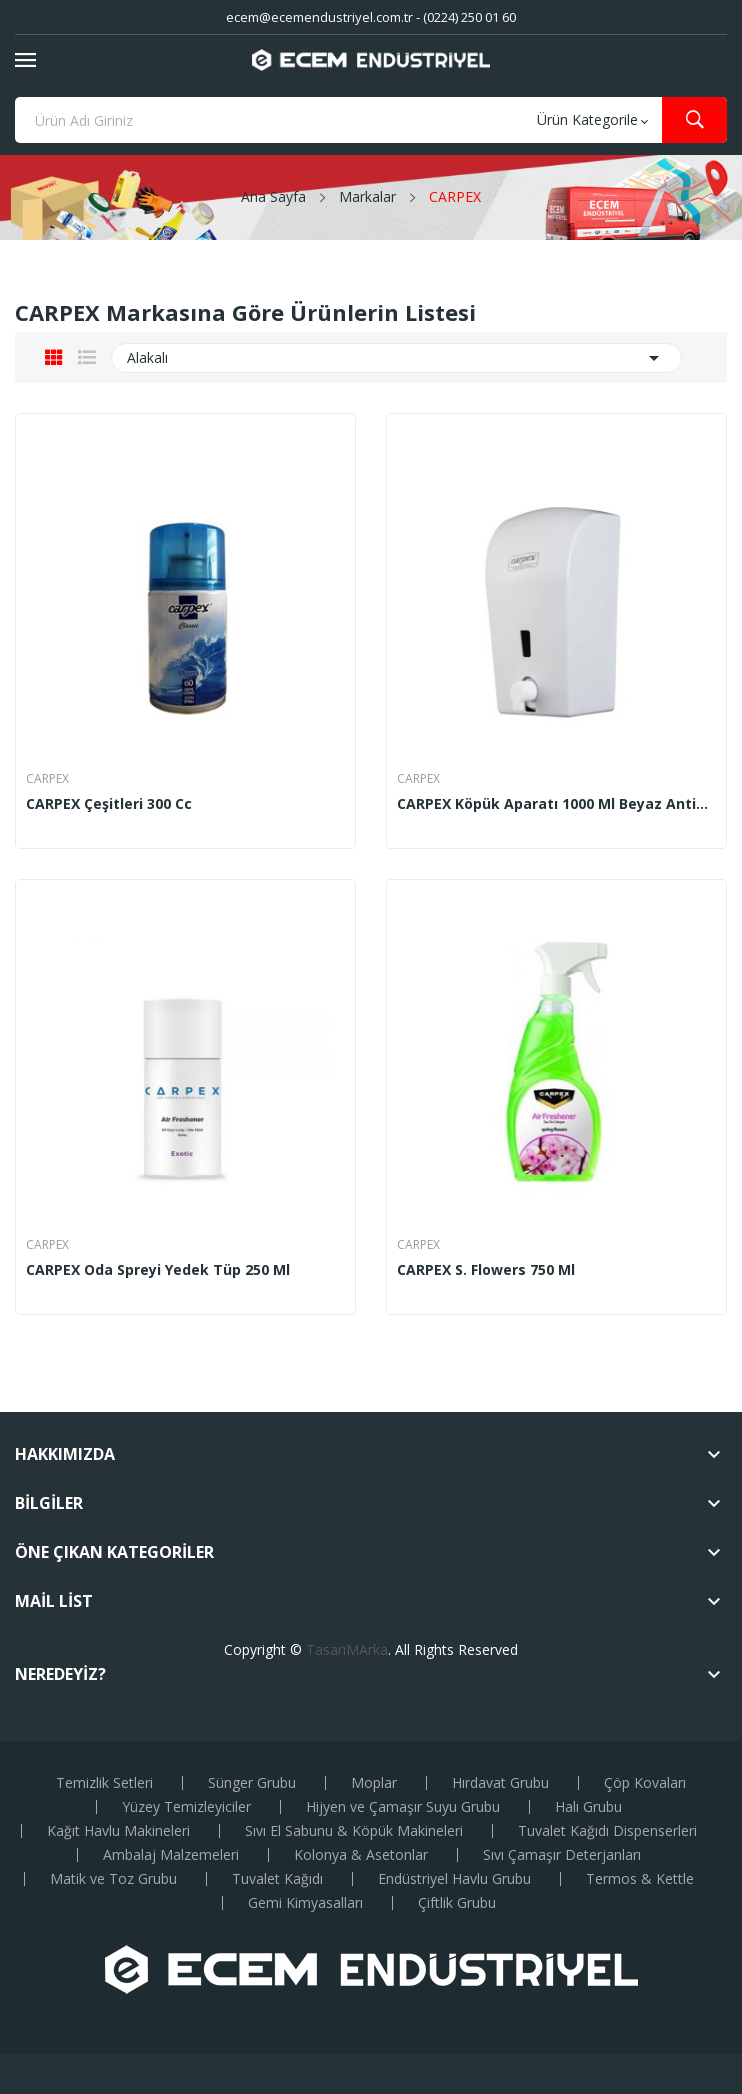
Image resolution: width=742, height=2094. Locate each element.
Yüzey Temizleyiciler (186, 1807)
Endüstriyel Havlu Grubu (454, 1879)
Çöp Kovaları (645, 1783)
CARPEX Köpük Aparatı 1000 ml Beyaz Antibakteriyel (556, 804)
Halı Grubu (588, 1807)
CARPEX (47, 779)
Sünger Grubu (252, 1783)
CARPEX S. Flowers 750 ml (486, 1270)
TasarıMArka (347, 1649)
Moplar (374, 1783)
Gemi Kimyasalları (305, 1903)
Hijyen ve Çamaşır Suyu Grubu (403, 1807)
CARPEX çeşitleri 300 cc (109, 804)
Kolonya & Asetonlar (361, 1855)
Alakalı (396, 358)
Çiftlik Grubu (457, 1903)
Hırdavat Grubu (500, 1783)
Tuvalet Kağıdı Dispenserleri (607, 1831)
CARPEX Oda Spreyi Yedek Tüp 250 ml (158, 1270)
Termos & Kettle (640, 1879)
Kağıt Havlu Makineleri (118, 1831)
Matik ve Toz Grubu (113, 1879)
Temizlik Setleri (104, 1783)
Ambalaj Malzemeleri (171, 1855)
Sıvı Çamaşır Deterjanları (562, 1855)
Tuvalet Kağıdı (277, 1879)
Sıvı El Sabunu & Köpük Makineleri (354, 1831)
